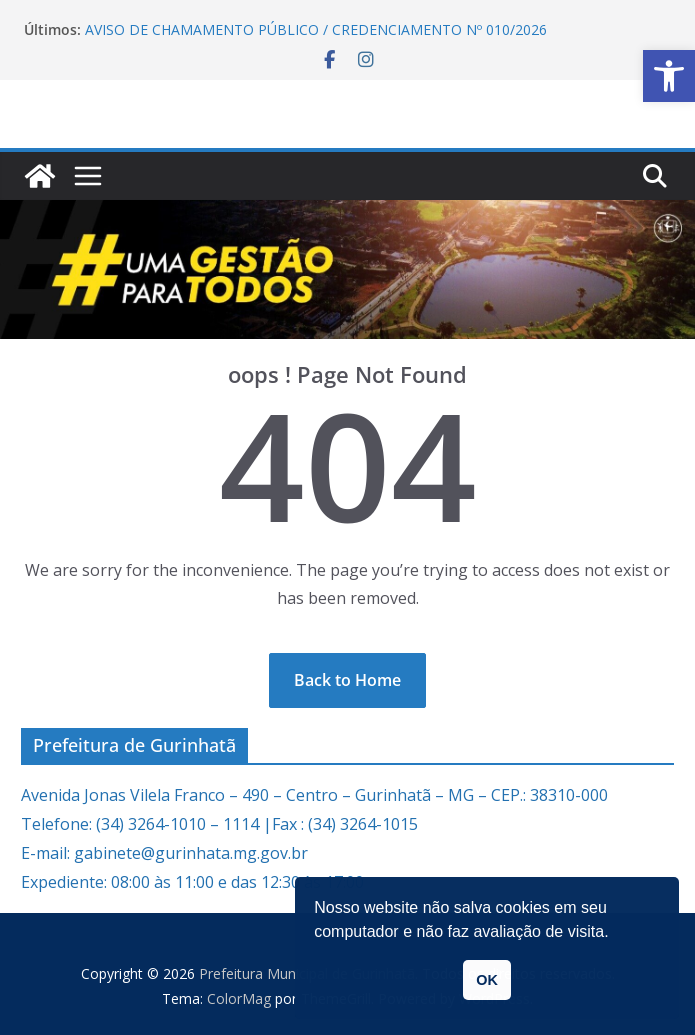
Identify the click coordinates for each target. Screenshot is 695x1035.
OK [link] (487, 980)
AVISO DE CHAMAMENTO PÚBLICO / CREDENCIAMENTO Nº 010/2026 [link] (316, 29)
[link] (669, 76)
